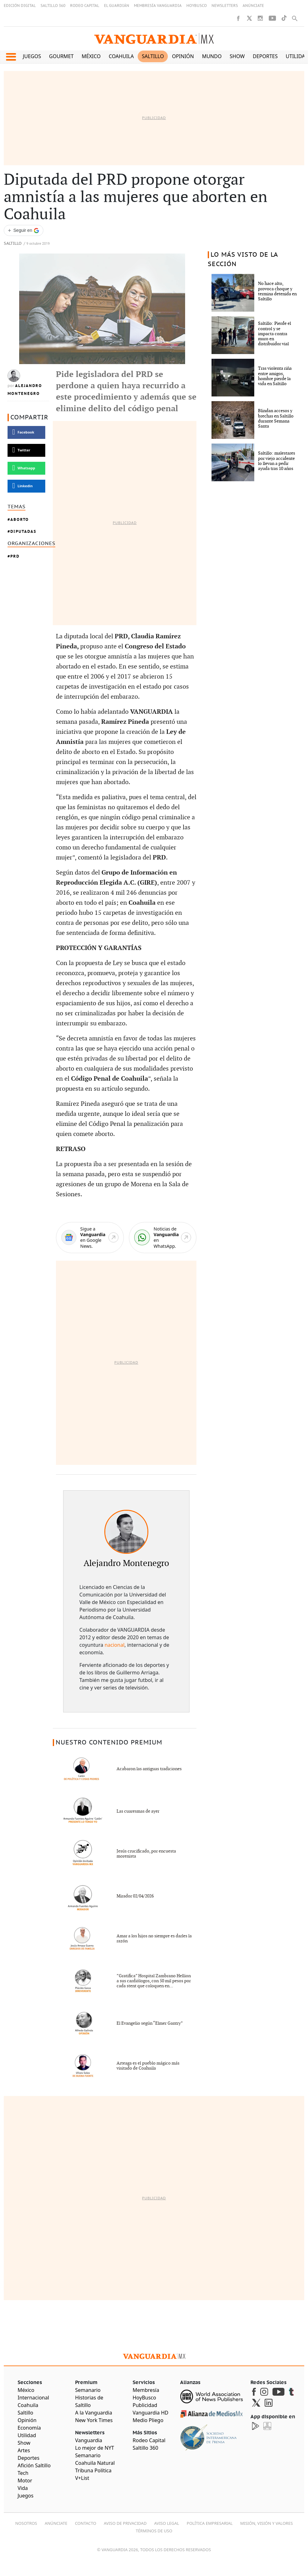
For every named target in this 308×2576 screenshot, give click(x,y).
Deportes (265, 56)
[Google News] (90, 1237)
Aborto (19, 519)
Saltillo (153, 56)
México (91, 56)
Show (237, 56)
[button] (11, 57)
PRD (14, 556)
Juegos (32, 56)
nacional (114, 1644)
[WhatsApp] (163, 1237)
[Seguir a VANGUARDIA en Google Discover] (23, 230)
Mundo (212, 56)
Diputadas (23, 531)
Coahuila (121, 56)
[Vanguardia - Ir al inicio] (154, 38)
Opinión (183, 56)
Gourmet (61, 56)
